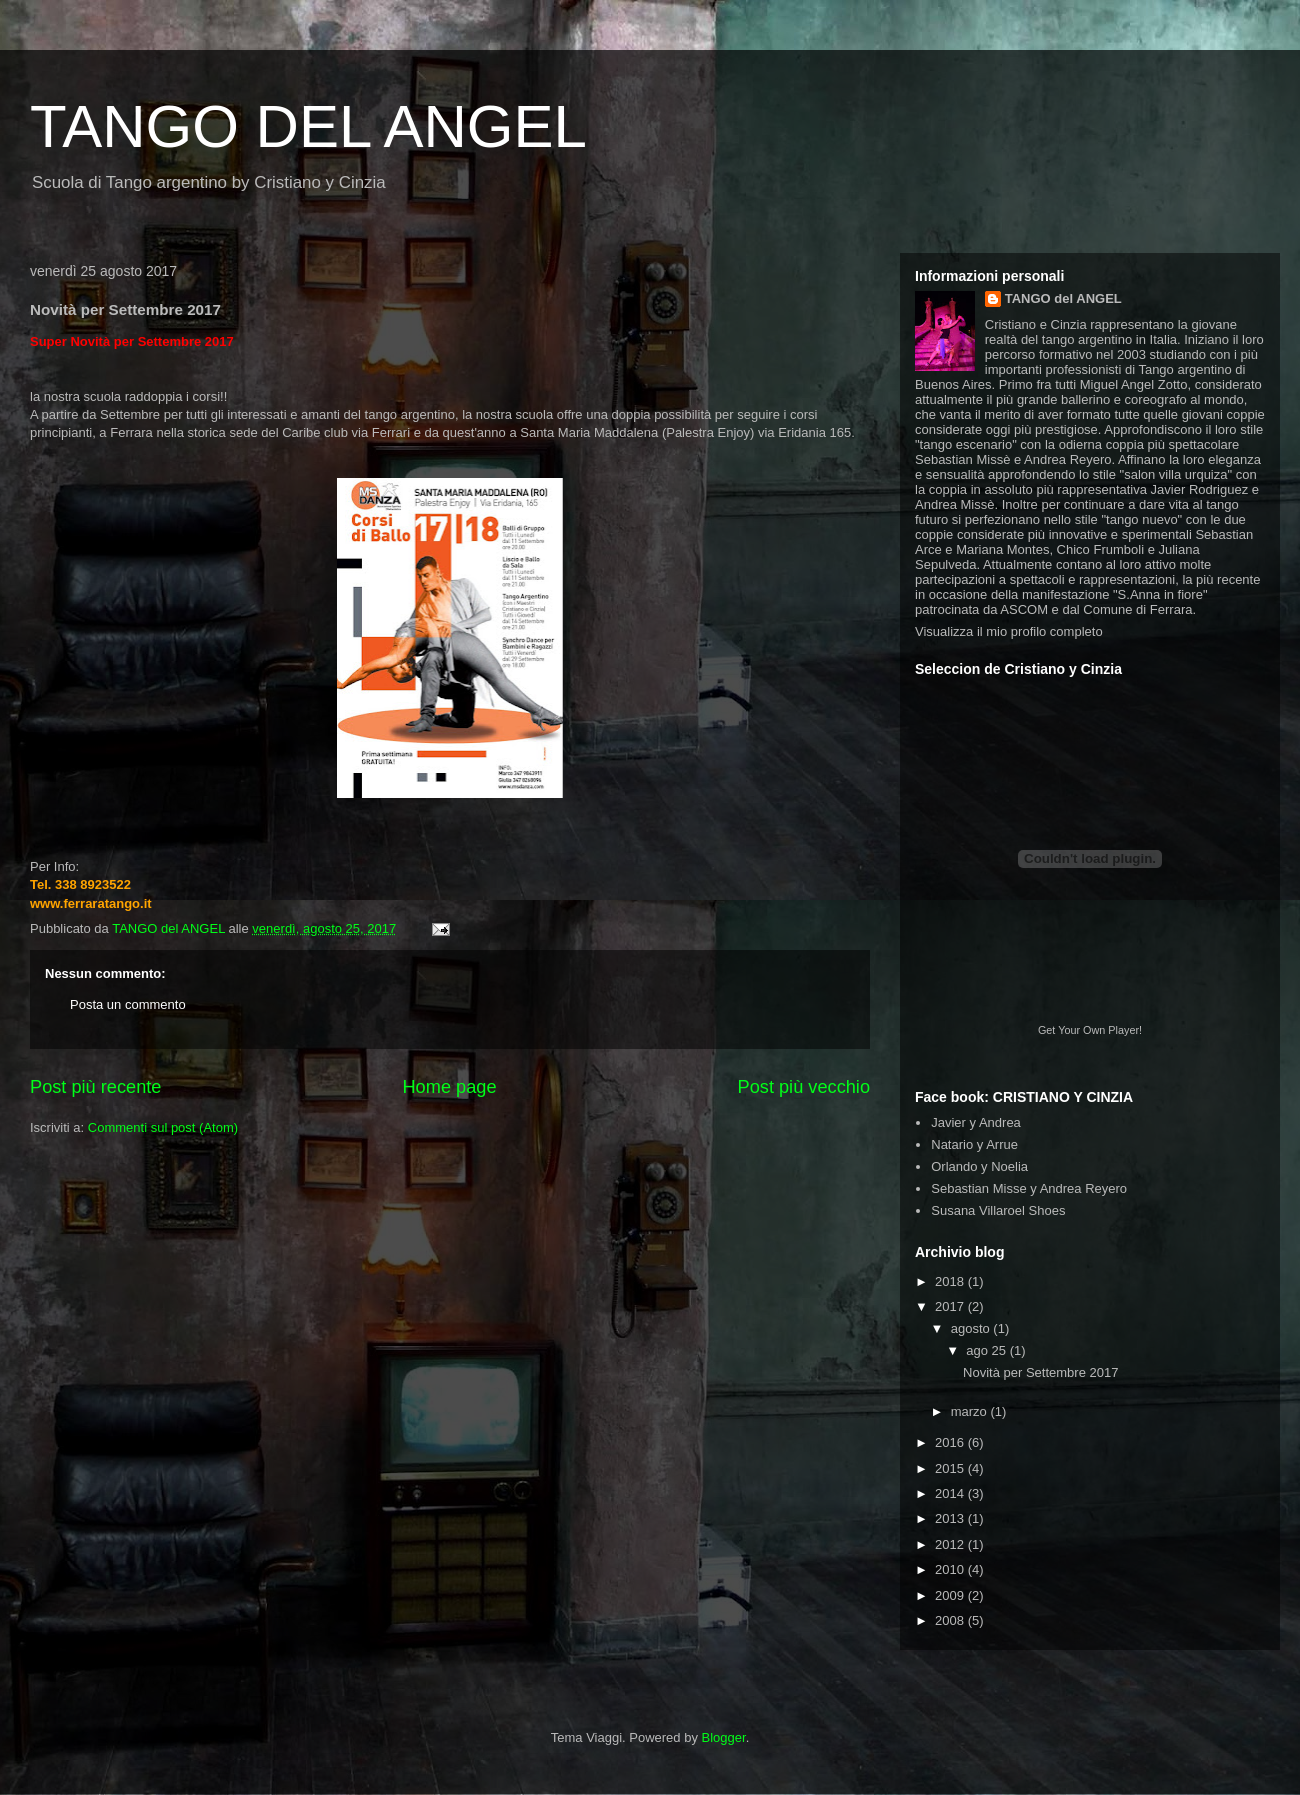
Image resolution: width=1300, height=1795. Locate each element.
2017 (951, 1306)
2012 (951, 1544)
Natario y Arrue (974, 1144)
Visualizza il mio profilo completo (1009, 631)
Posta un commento (128, 1004)
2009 (951, 1595)
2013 (951, 1518)
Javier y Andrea (976, 1122)
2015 (951, 1468)
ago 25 (987, 1350)
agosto (972, 1328)
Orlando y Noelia (979, 1166)
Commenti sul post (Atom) (163, 1127)
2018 (951, 1281)
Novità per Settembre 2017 (1040, 1372)
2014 (951, 1493)
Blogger (724, 1737)
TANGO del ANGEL (1063, 298)
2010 (951, 1569)
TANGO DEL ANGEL (308, 126)
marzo (971, 1411)
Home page (449, 1087)
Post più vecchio (804, 1087)
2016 (951, 1442)
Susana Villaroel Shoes (998, 1210)
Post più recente (95, 1087)
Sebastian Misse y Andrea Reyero (1029, 1188)
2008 (951, 1620)
